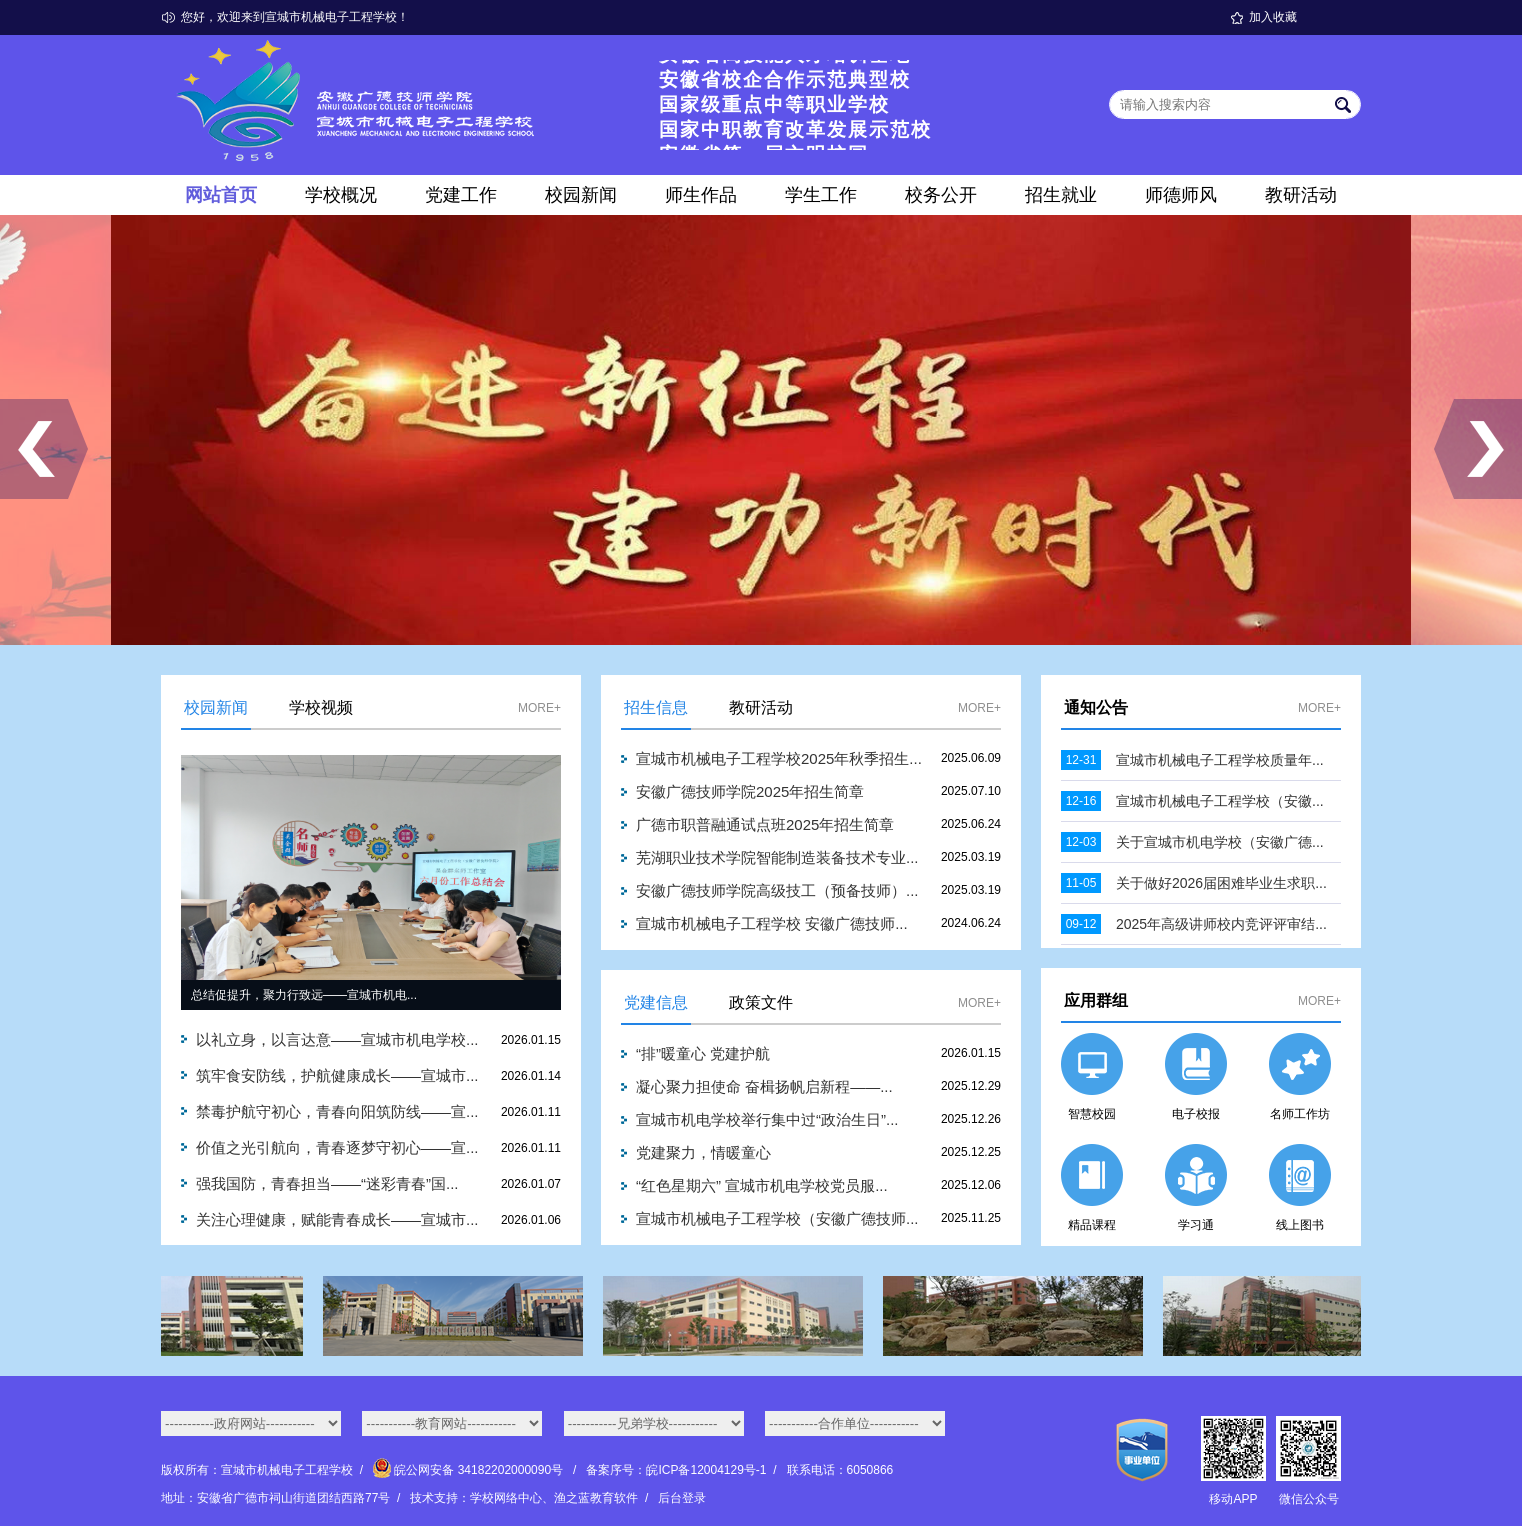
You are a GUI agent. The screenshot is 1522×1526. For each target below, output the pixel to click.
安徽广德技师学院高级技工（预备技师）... (777, 890)
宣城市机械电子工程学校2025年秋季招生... (779, 758)
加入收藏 (1273, 17)
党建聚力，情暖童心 (703, 1152)
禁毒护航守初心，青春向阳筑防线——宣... (337, 1111)
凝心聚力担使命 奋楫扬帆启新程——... (764, 1086)
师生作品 (701, 195)
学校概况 (341, 195)
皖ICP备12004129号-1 (706, 1470)
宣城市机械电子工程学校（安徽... (1220, 801)
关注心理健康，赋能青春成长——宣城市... (337, 1219)
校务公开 (941, 195)
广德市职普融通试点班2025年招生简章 (765, 824)
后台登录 (682, 1498)
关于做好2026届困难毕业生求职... (1221, 883)
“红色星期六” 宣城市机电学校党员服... (762, 1185)
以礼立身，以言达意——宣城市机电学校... (337, 1039)
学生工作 (821, 195)
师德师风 (1181, 195)
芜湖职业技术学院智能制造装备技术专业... (777, 857)
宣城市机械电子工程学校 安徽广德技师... (772, 923)
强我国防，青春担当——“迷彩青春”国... (327, 1183)
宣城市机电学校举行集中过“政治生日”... (767, 1119)
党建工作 (461, 195)
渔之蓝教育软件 (596, 1498)
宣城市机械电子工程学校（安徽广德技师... (777, 1218)
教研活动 (1301, 195)
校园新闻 (581, 195)
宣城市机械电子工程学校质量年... (1220, 760)
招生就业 (1061, 195)
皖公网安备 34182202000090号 (469, 1470)
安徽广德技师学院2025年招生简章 (750, 791)
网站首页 (221, 195)
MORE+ (539, 708)
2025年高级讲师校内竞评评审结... (1221, 924)
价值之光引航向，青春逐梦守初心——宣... (337, 1147)
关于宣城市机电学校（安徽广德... (1220, 842)
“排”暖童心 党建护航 (703, 1053)
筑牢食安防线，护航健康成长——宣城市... (337, 1075)
